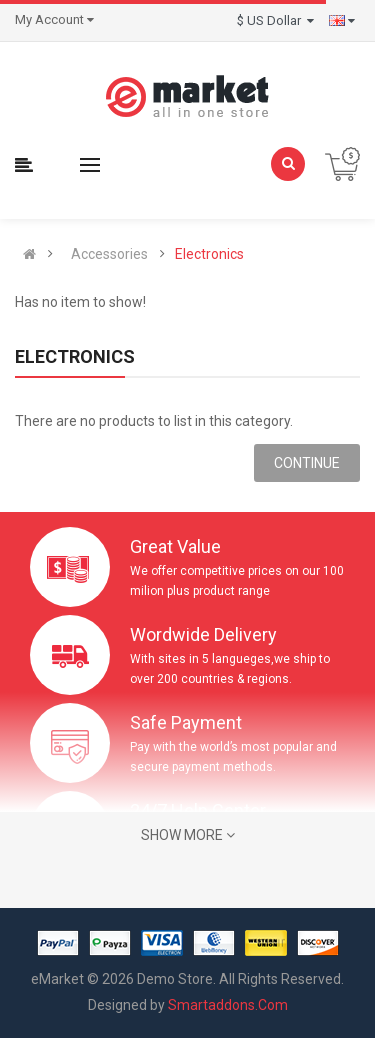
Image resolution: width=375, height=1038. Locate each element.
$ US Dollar (275, 20)
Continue (307, 463)
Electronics (209, 254)
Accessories (109, 254)
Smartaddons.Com (228, 1005)
